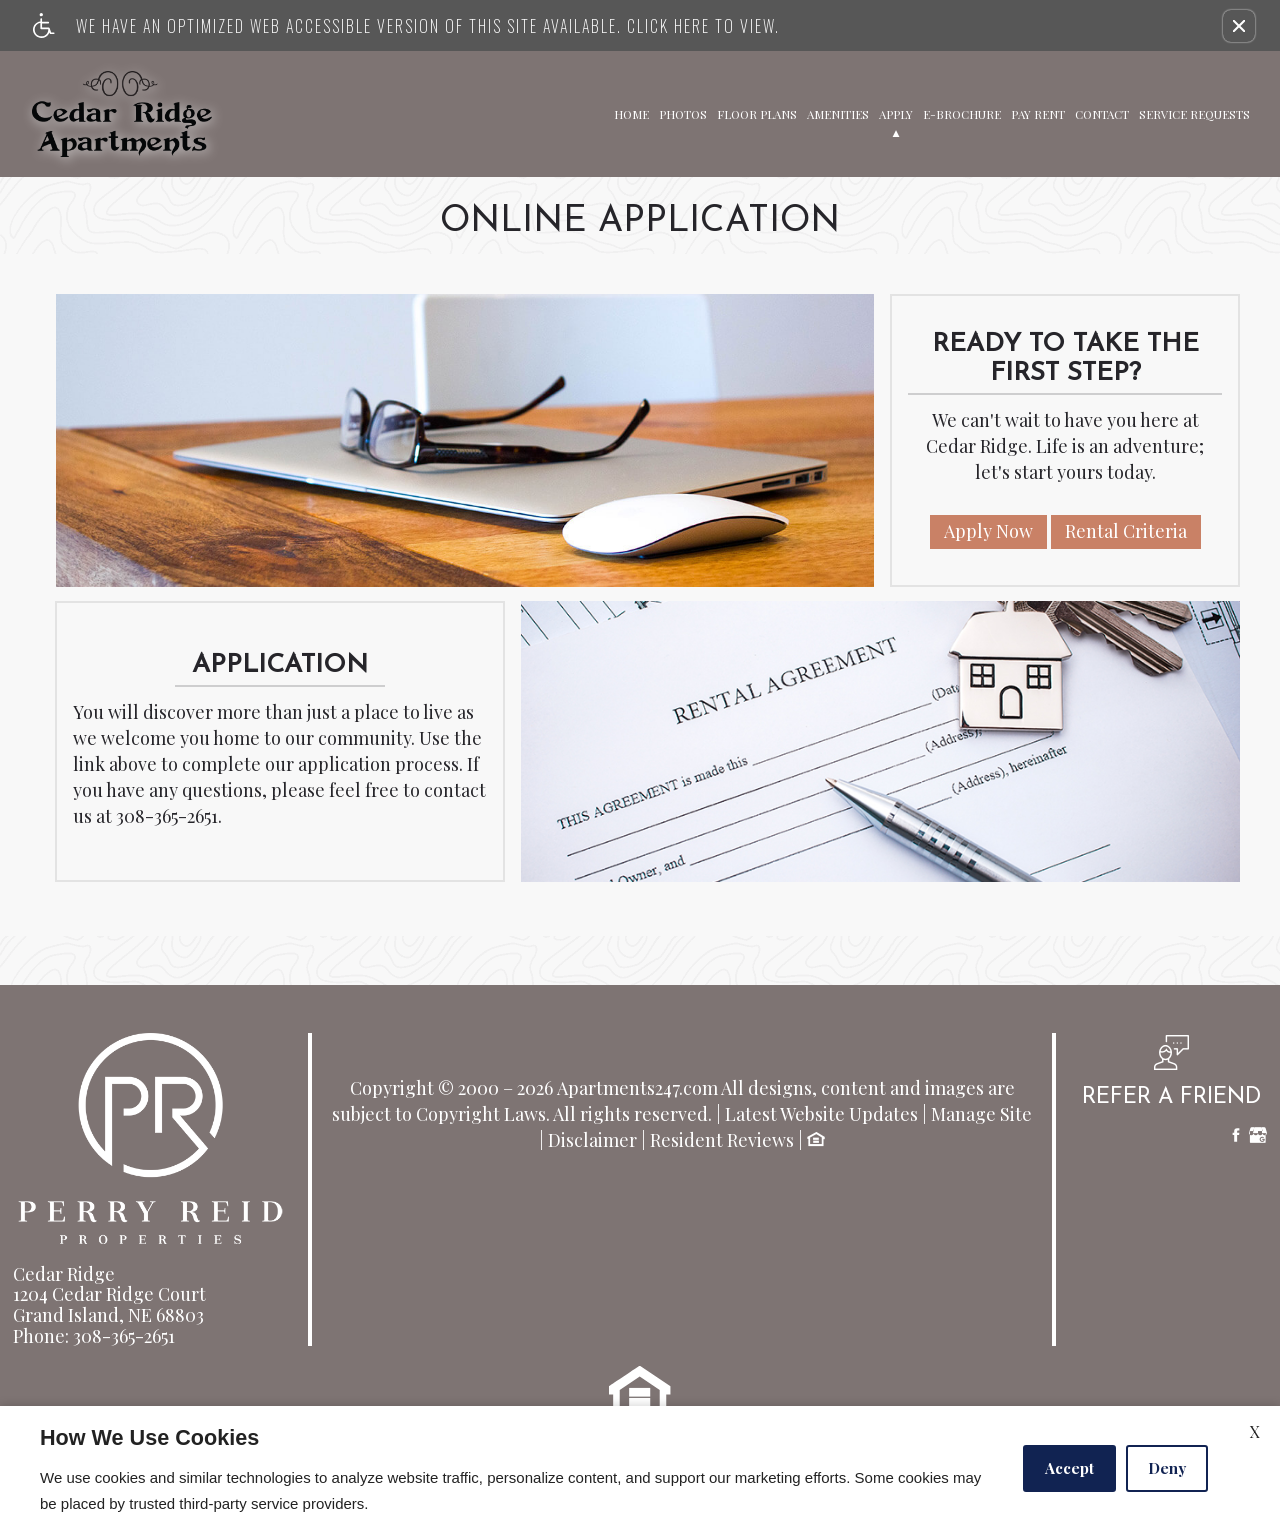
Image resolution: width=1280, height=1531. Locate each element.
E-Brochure (962, 113)
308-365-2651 (167, 817)
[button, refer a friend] (1171, 1079)
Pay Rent (1038, 113)
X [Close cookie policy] (1255, 1431)
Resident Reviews (722, 1141)
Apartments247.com (637, 1089)
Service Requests (1194, 113)
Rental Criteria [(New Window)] (1126, 531)
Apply (896, 113)
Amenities (838, 113)
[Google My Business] (1258, 1137)
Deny (1167, 1468)
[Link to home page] (122, 114)
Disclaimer (592, 1141)
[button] (1239, 26)
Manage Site (981, 1115)
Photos (683, 113)
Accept (1069, 1468)
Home (631, 113)
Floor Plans (757, 113)
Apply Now (988, 531)
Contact (1102, 113)
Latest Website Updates (821, 1115)
